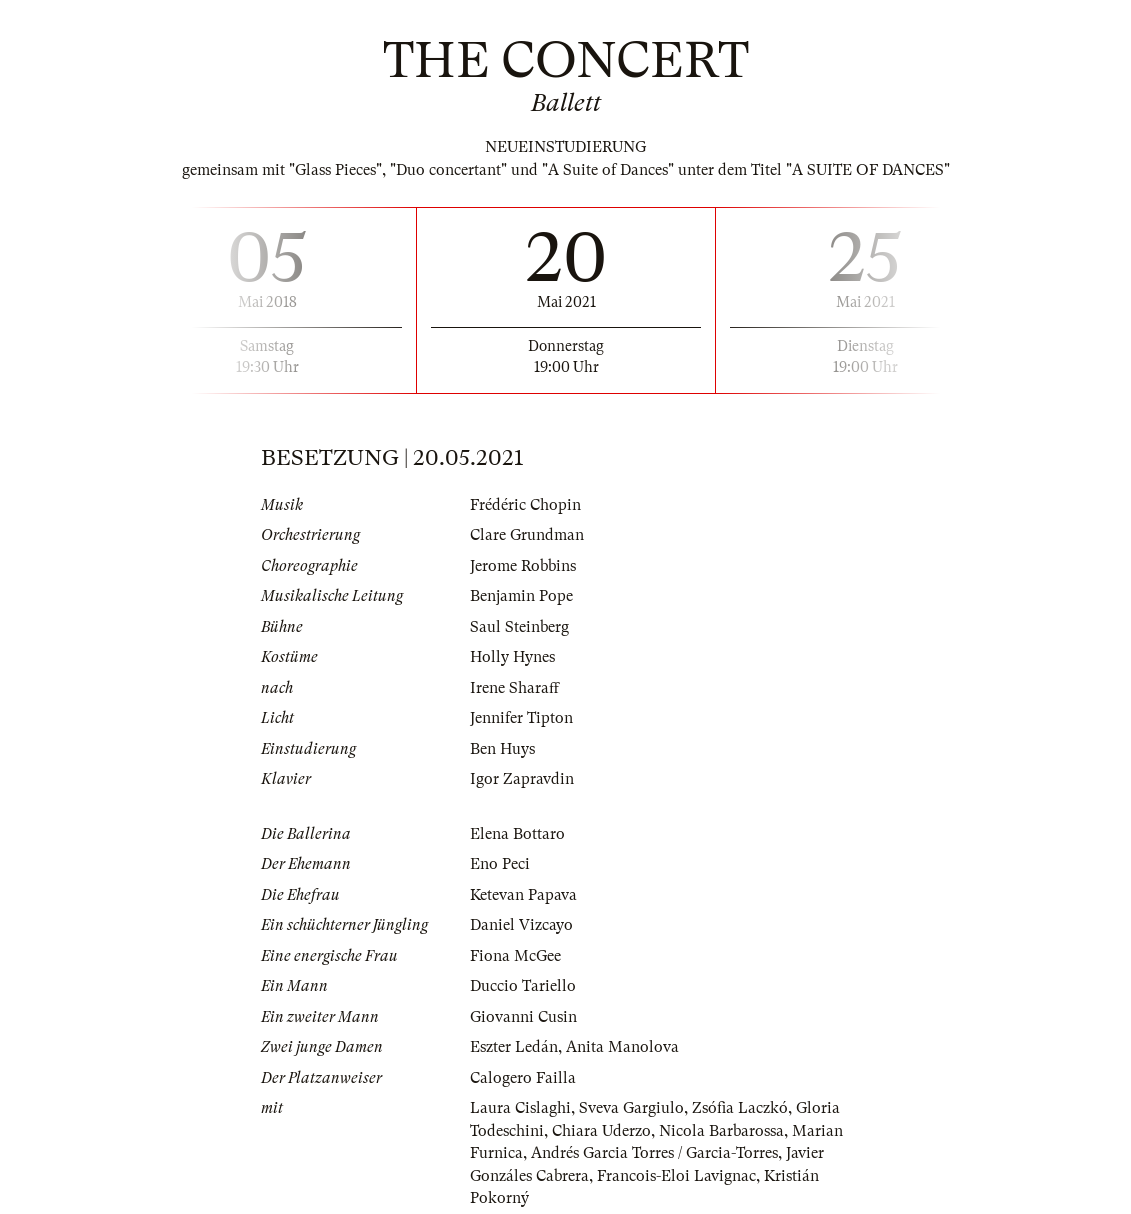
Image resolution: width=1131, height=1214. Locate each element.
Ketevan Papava (523, 895)
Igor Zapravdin (522, 779)
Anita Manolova (622, 1047)
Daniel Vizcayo (521, 925)
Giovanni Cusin (523, 1017)
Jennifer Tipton (521, 718)
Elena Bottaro (517, 834)
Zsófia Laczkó (740, 1108)
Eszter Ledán (514, 1047)
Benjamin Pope (521, 596)
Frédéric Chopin (525, 505)
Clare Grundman (527, 535)
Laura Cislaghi (520, 1108)
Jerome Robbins (523, 566)
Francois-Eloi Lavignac (676, 1176)
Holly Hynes (512, 657)
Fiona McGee (515, 956)
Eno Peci (500, 864)
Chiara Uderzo (601, 1131)
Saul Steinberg (519, 627)
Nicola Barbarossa (721, 1131)
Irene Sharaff (514, 688)
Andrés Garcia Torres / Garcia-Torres (654, 1153)
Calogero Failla (523, 1078)
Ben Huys (502, 749)
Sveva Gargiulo (631, 1108)
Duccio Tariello (523, 986)
